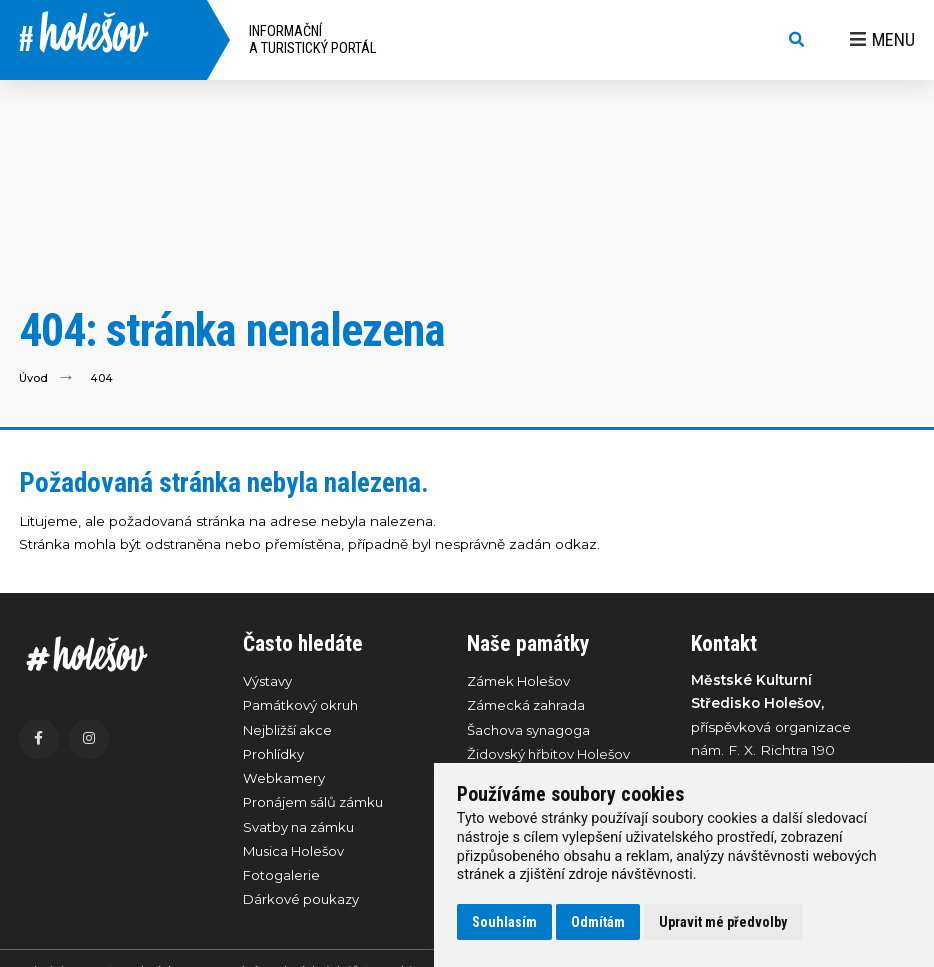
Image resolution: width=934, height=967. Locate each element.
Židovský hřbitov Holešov (552, 757)
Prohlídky (275, 757)
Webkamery (284, 782)
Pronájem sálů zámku (317, 807)
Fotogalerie (282, 883)
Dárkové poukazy (303, 908)
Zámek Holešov (520, 681)
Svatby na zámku (301, 833)
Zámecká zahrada (527, 706)
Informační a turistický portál (312, 40)
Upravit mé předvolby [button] (723, 922)
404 (103, 378)
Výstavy (268, 681)
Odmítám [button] (598, 922)
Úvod (34, 378)
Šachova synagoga (530, 732)
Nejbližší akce (289, 732)
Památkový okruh (303, 706)
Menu (882, 39)
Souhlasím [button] (504, 922)
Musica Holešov (297, 858)
